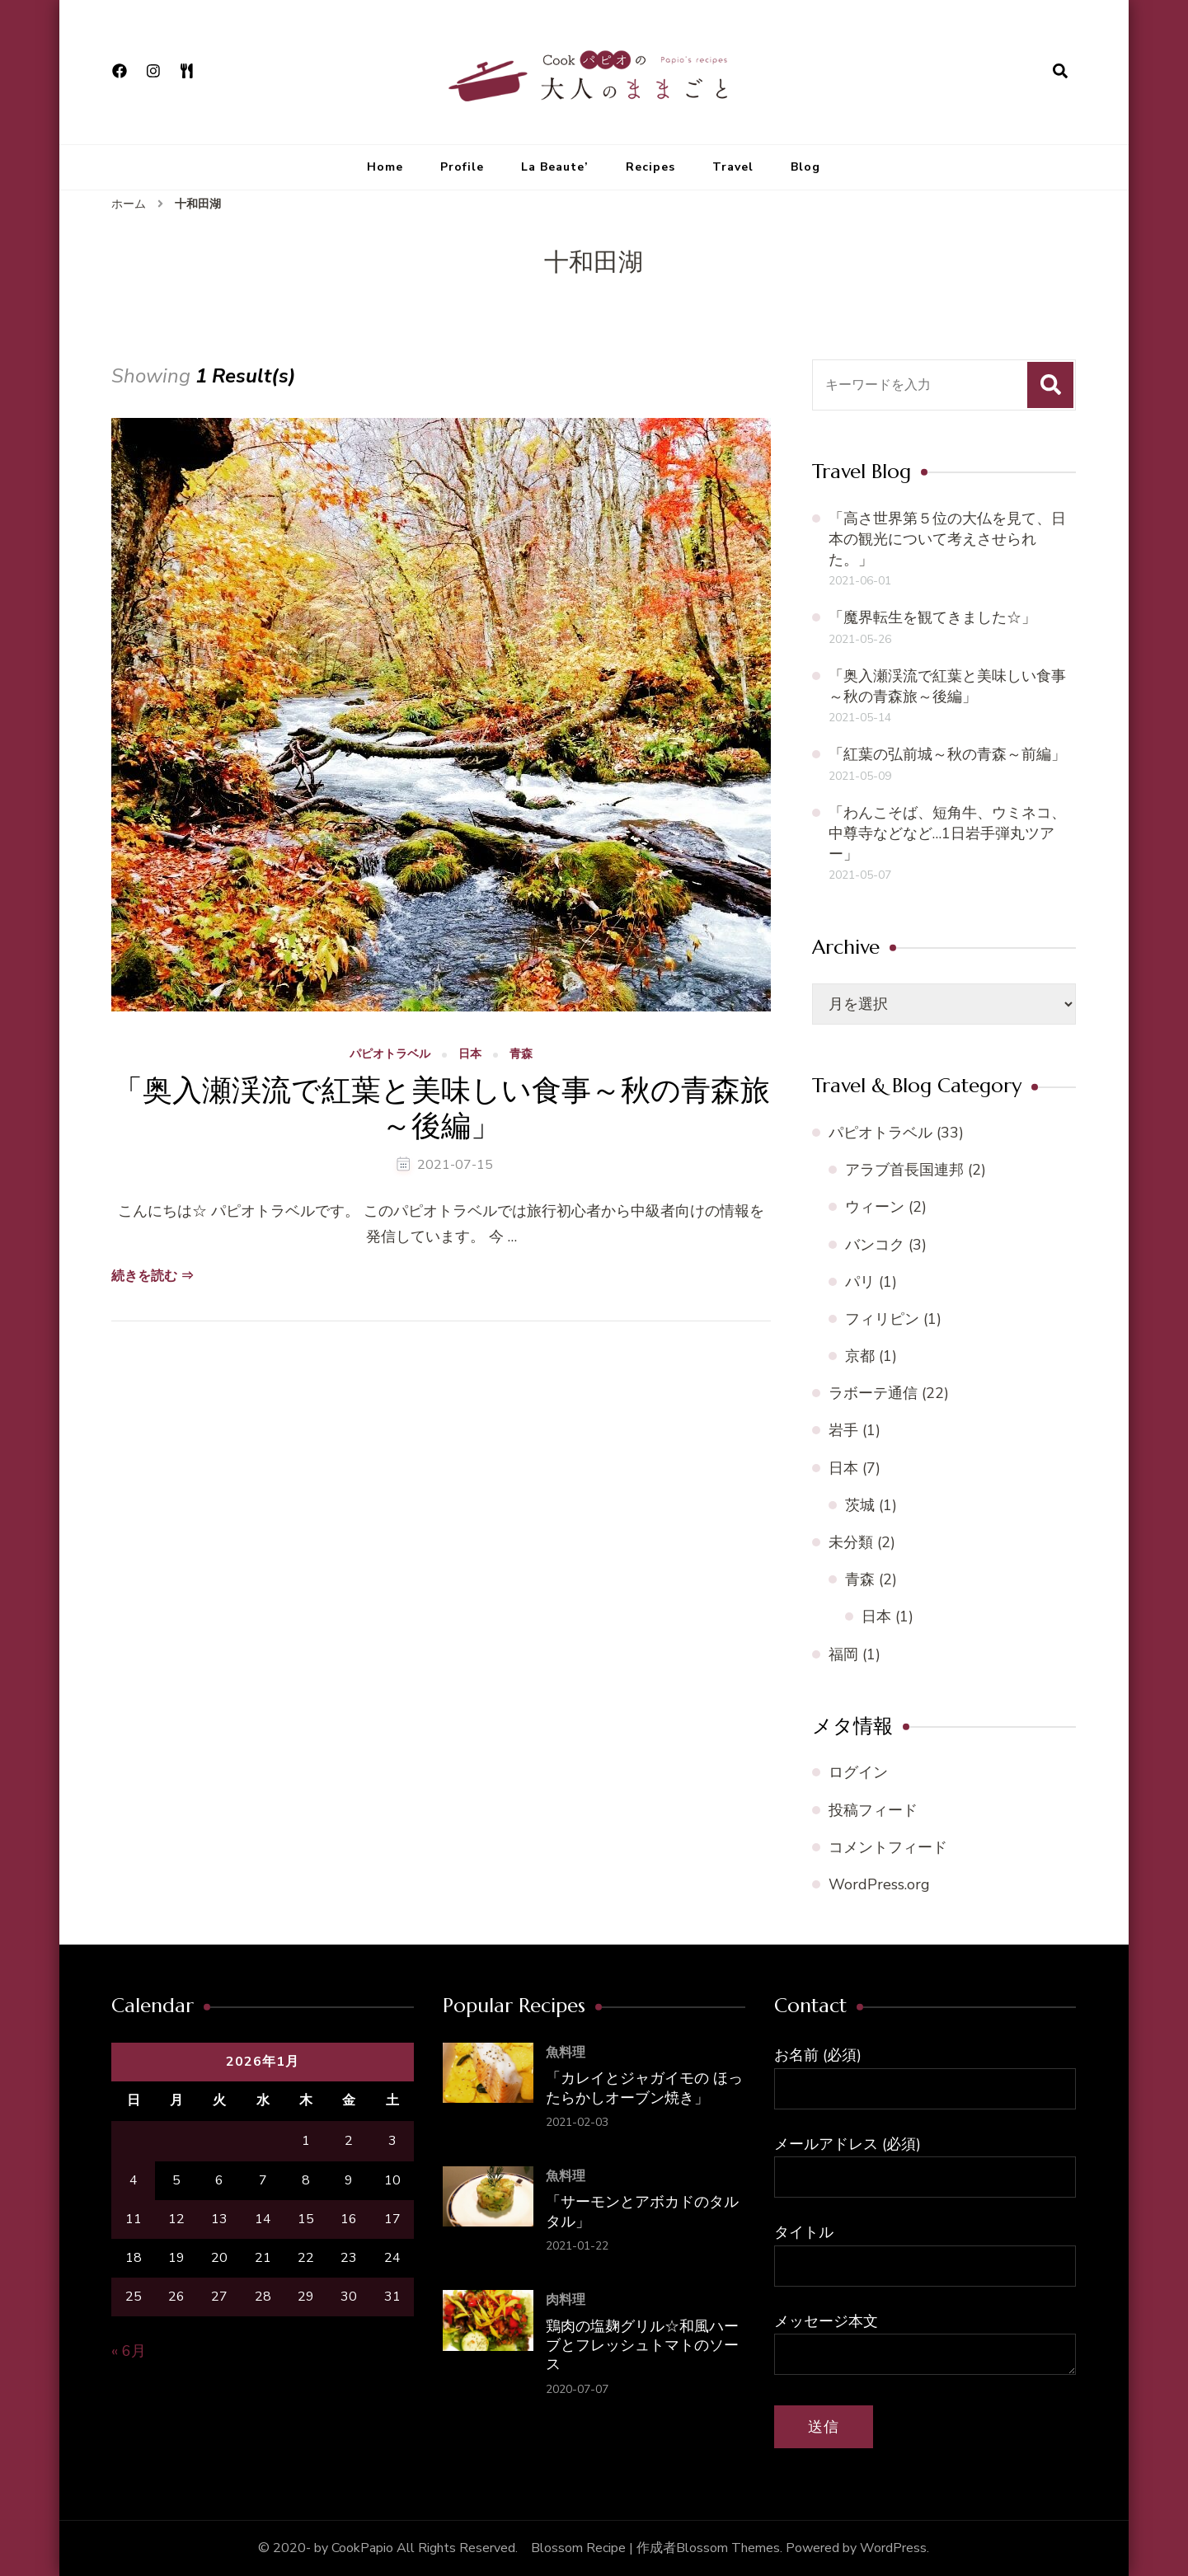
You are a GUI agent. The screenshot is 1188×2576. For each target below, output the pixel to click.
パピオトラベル (390, 1055)
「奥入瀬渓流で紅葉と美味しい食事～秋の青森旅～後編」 (441, 1107)
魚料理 (565, 2052)
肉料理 (565, 2300)
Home (385, 167)
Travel (733, 167)
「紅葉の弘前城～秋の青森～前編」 (947, 754)
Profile (462, 167)
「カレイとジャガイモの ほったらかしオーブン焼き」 (644, 2087)
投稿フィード (873, 1810)
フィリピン (882, 1319)
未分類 (851, 1542)
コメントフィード (888, 1847)
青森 (521, 1055)
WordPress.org (879, 1884)
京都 (860, 1356)
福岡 (843, 1654)
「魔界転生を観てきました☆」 (932, 617)
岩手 (843, 1430)
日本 (469, 1055)
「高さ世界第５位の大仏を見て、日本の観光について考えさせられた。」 (947, 539)
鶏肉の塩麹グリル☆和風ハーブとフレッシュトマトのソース (642, 2345)
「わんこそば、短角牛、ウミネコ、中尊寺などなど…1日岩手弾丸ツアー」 (947, 833)
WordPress (893, 2548)
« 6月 (128, 2351)
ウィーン (874, 1207)
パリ (860, 1282)
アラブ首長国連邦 (904, 1170)
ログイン (858, 1772)
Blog (805, 167)
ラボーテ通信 (873, 1393)
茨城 (860, 1505)
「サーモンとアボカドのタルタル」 (642, 2211)
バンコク (874, 1245)
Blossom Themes (728, 2548)
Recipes (650, 167)
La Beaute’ (555, 167)
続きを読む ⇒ (152, 1276)
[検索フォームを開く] (1060, 71)
